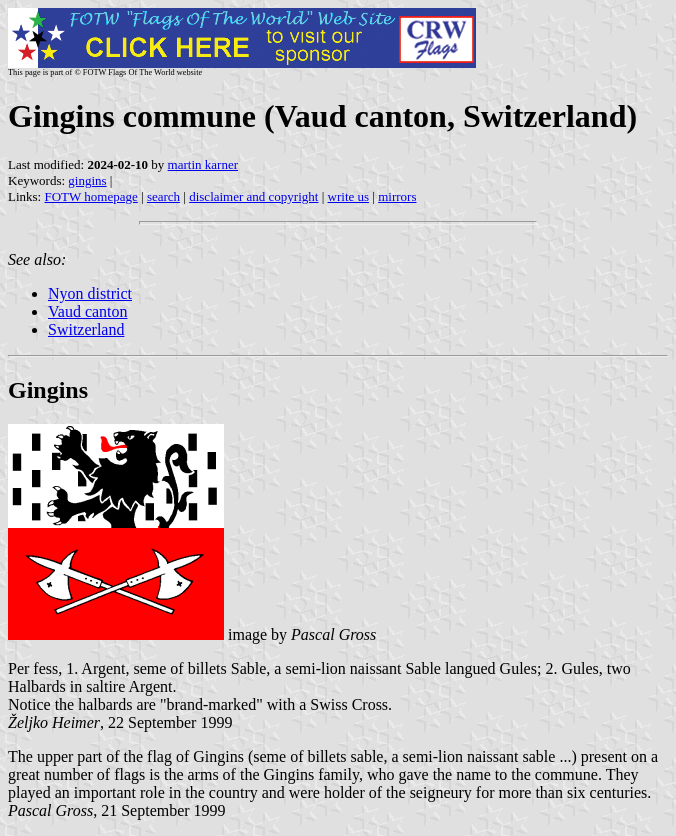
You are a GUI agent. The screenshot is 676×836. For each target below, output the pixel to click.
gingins (87, 180)
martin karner (203, 164)
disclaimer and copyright (253, 196)
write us (349, 196)
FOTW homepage (90, 196)
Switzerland (86, 329)
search (163, 196)
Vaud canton (88, 311)
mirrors (397, 196)
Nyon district (90, 293)
